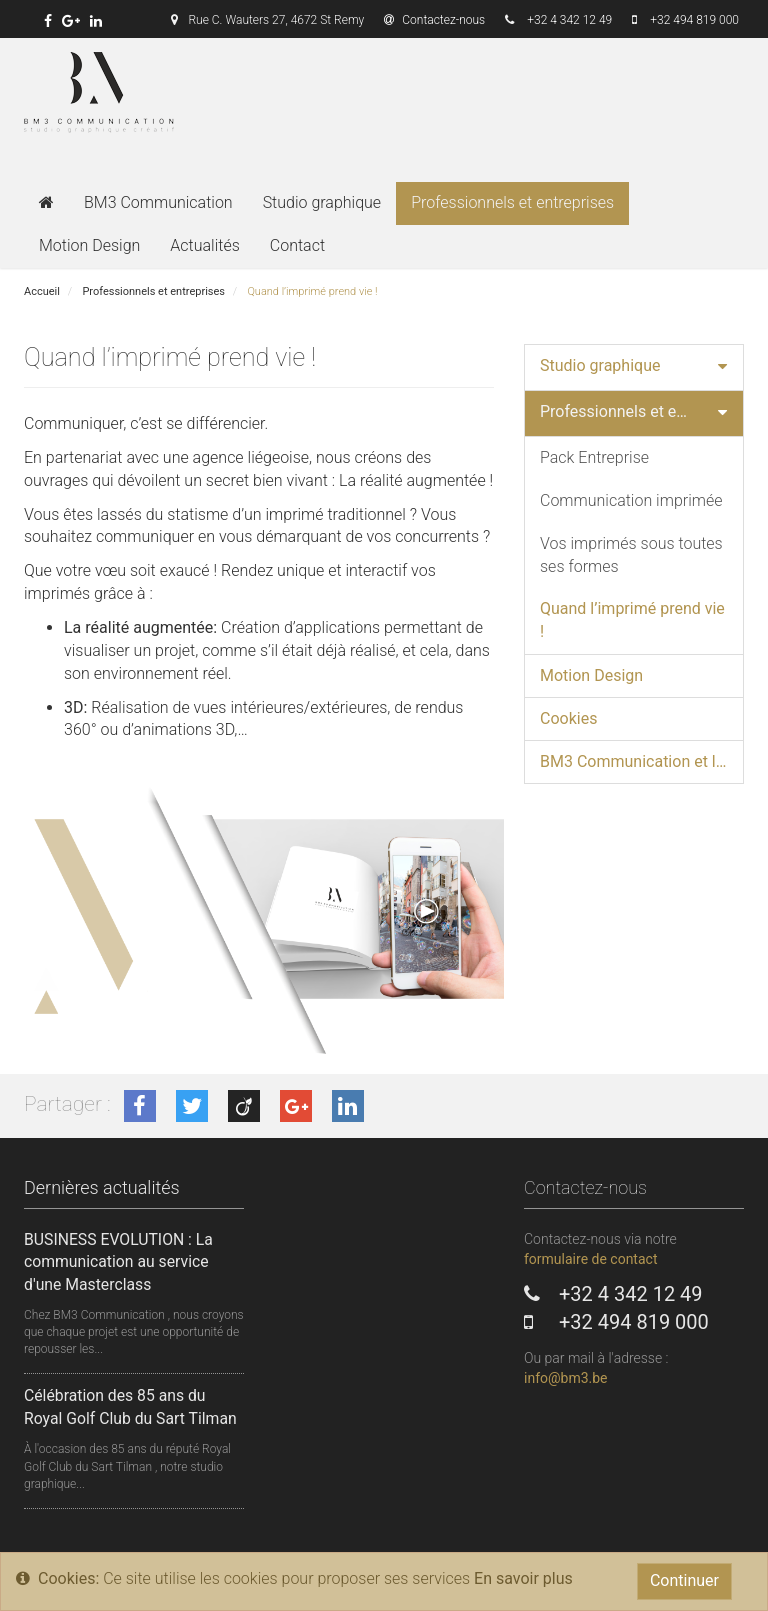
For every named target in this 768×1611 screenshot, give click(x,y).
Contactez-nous (434, 20)
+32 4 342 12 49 (569, 20)
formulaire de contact (590, 1259)
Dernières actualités (102, 1187)
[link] (48, 21)
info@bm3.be (566, 1378)
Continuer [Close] (684, 1580)
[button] (722, 367)
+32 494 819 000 (694, 20)
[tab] (634, 367)
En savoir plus (523, 1578)
